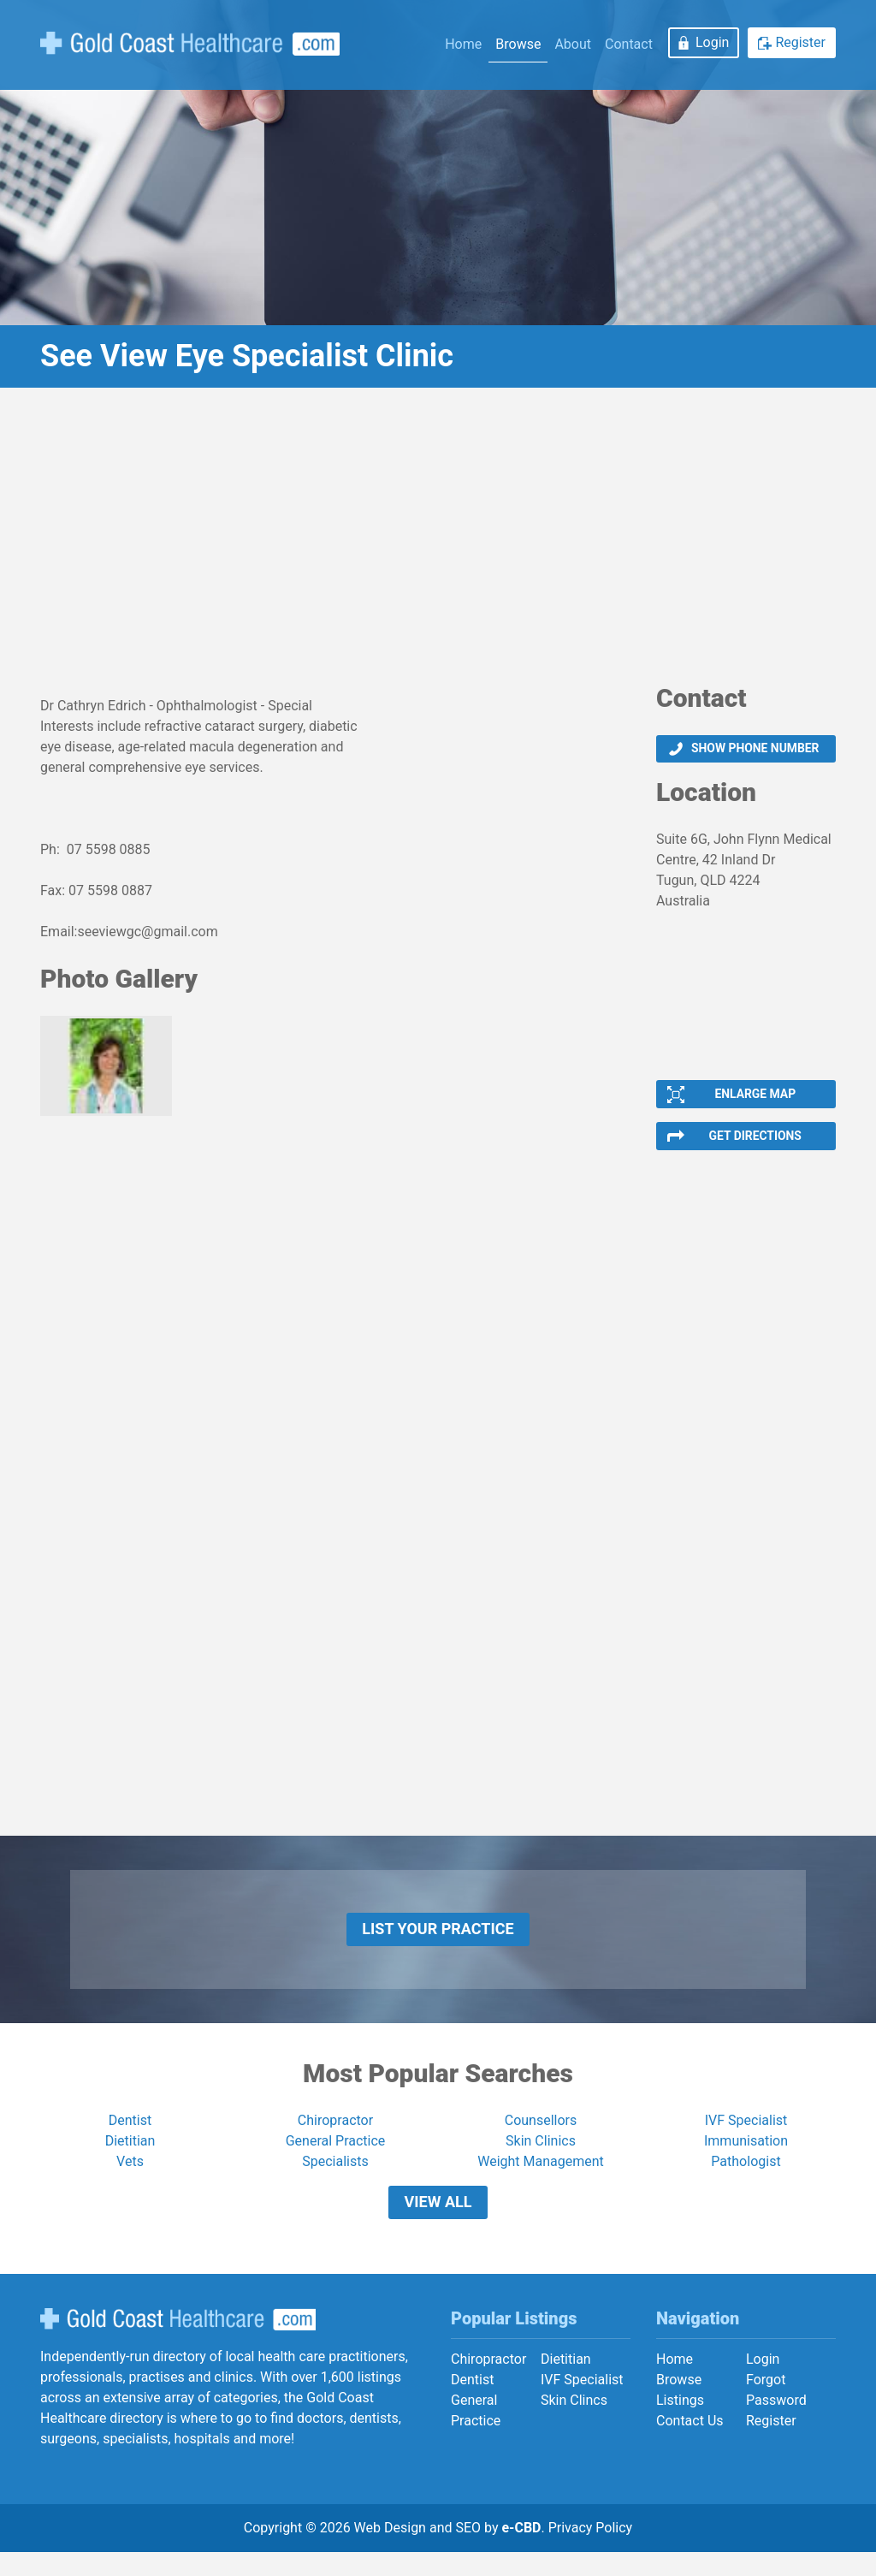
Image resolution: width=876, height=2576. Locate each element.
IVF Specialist (746, 2136)
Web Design (390, 2551)
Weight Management (540, 2177)
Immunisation (746, 2157)
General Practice (336, 2157)
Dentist (130, 2136)
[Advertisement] (438, 542)
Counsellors (541, 2136)
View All (438, 2222)
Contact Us (690, 2444)
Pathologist (745, 2177)
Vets (130, 2177)
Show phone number (754, 750)
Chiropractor (335, 2136)
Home (463, 44)
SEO (468, 2551)
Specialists (335, 2177)
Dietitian (130, 2157)
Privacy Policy (590, 2551)
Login (712, 42)
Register (800, 42)
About (572, 44)
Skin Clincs (574, 2423)
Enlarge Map (755, 1098)
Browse (518, 44)
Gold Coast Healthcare (178, 2343)
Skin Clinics (541, 2157)
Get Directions (754, 1143)
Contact (629, 44)
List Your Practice (437, 1941)
